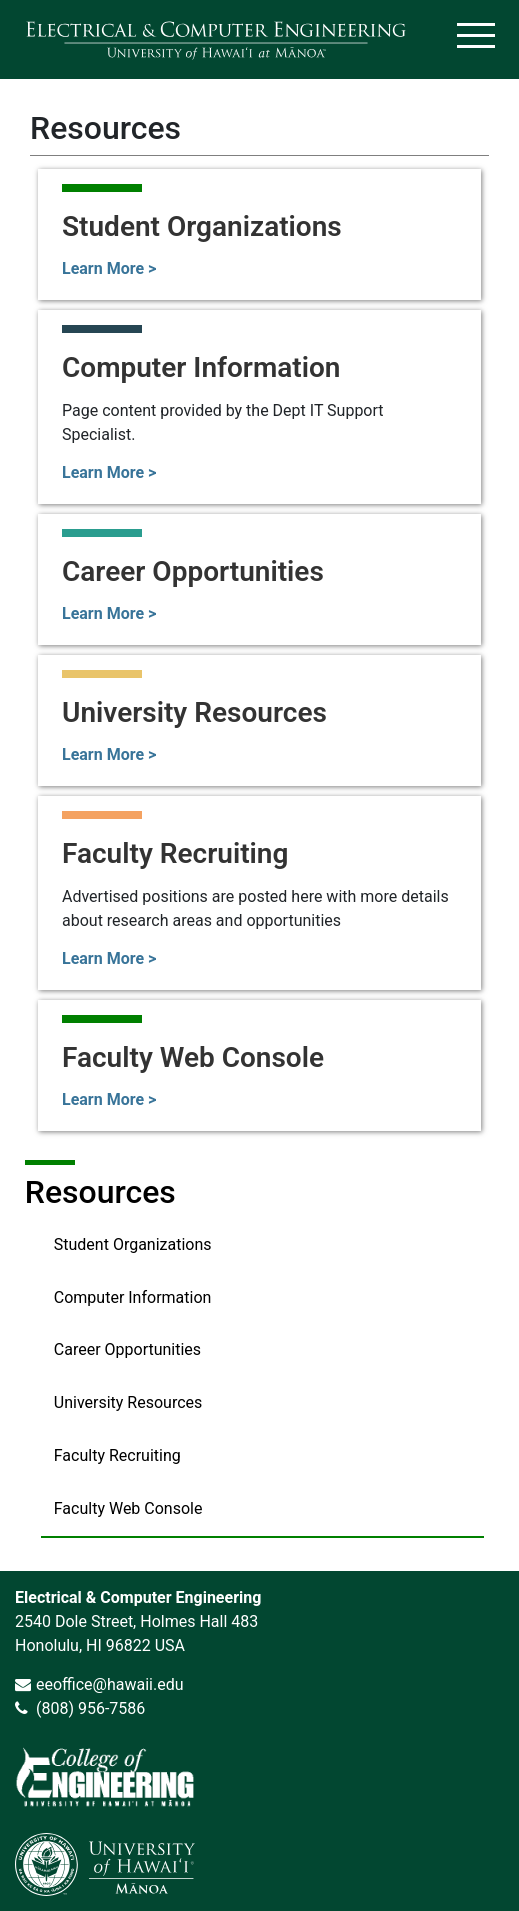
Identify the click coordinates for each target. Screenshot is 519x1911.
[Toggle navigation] (476, 39)
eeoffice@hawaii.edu (110, 1684)
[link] (105, 1777)
